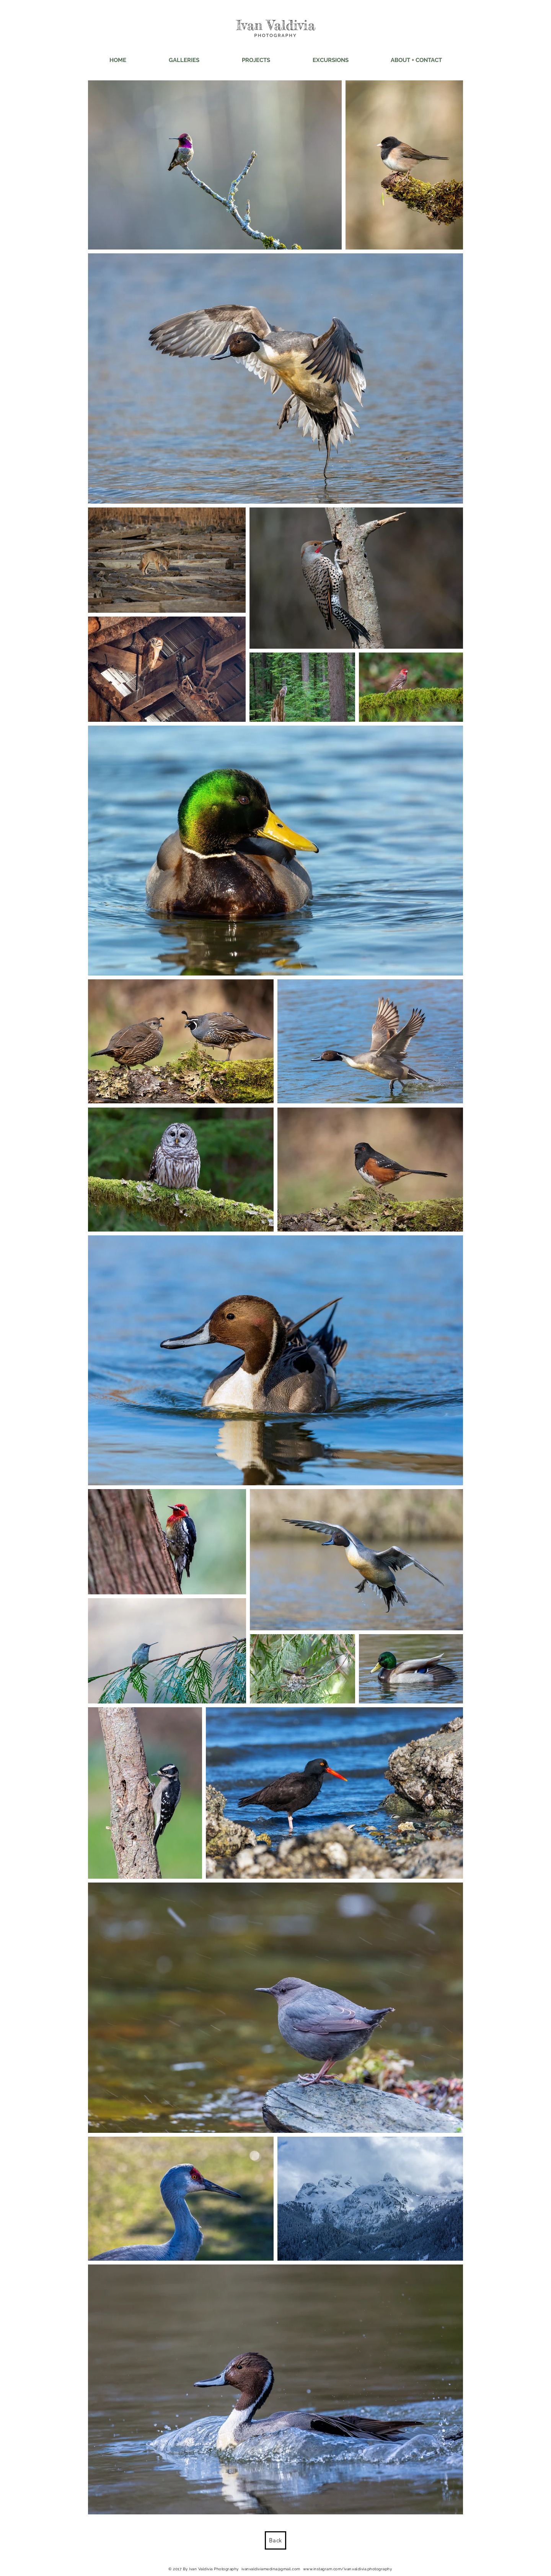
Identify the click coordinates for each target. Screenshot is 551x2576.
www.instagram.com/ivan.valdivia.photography (347, 2569)
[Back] (275, 2540)
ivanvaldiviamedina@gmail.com (270, 2569)
